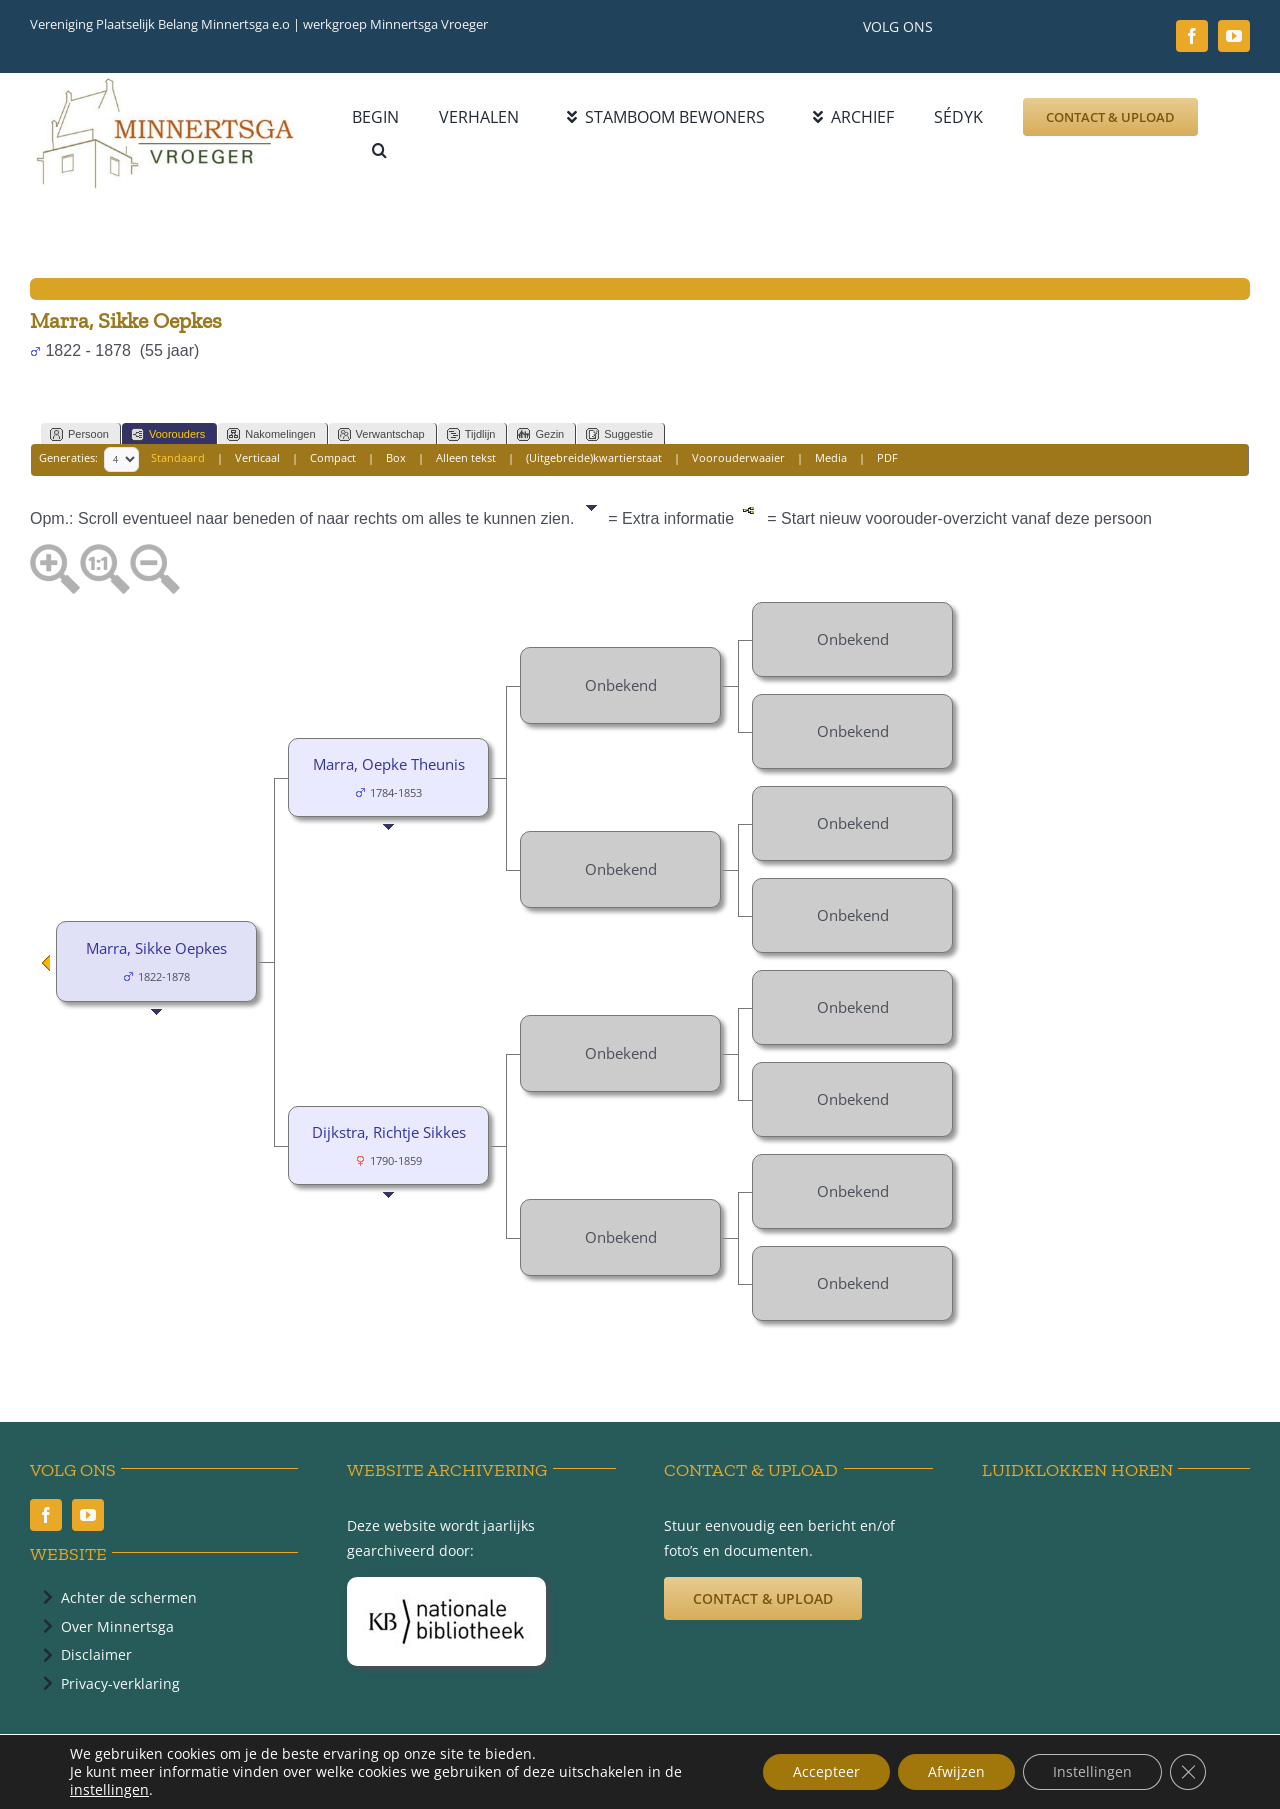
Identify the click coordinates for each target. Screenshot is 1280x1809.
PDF (887, 458)
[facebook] (1192, 36)
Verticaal (257, 458)
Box (396, 458)
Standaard (178, 458)
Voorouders (168, 434)
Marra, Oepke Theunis (389, 764)
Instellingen (1092, 1771)
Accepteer (826, 1771)
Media (831, 458)
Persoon (79, 434)
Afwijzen (956, 1771)
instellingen (109, 1790)
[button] (379, 150)
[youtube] (1234, 36)
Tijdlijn (471, 434)
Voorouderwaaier (738, 458)
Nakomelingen (271, 434)
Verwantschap (381, 434)
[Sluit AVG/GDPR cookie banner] (1188, 1772)
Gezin (540, 434)
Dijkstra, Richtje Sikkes (389, 1132)
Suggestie (619, 434)
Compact (333, 458)
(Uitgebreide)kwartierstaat (594, 458)
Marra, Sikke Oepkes (156, 948)
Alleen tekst (466, 458)
